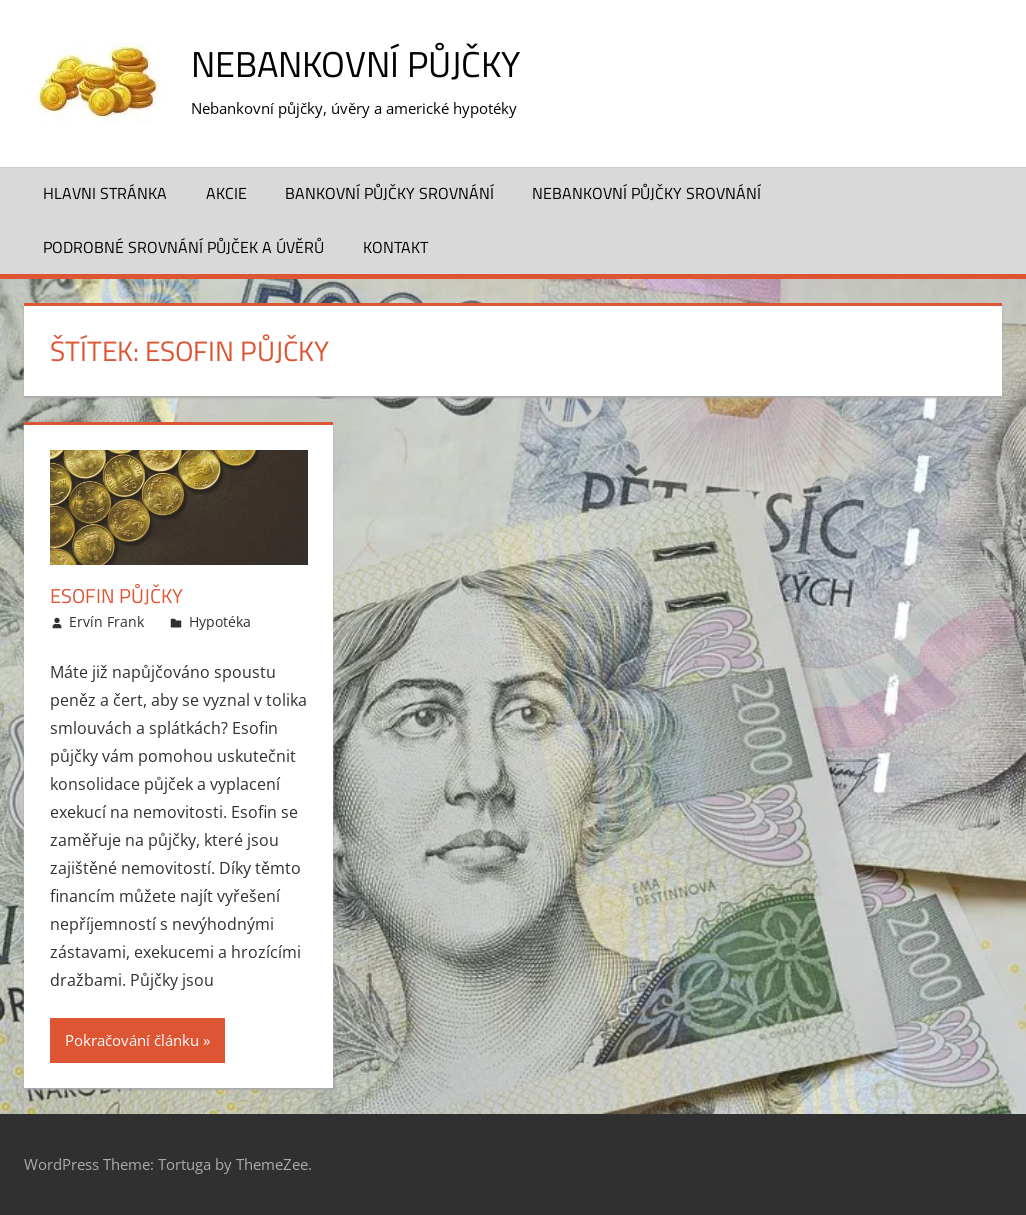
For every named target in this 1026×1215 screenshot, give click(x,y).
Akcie (226, 193)
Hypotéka (220, 621)
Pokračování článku (132, 1040)
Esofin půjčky (116, 595)
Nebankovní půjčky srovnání (646, 193)
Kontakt (395, 247)
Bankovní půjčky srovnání (389, 193)
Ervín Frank (106, 621)
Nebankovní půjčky (355, 63)
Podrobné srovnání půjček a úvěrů (183, 247)
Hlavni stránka (105, 193)
